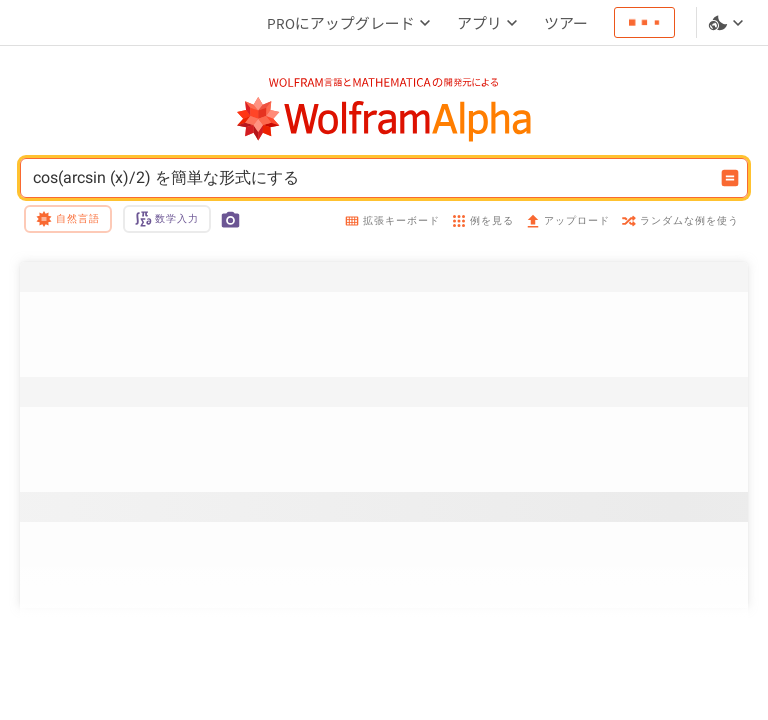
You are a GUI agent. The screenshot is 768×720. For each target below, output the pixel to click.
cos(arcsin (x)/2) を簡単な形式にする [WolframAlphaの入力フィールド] (371, 178)
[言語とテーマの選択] (728, 23)
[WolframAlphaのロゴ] (384, 119)
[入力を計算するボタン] (730, 178)
